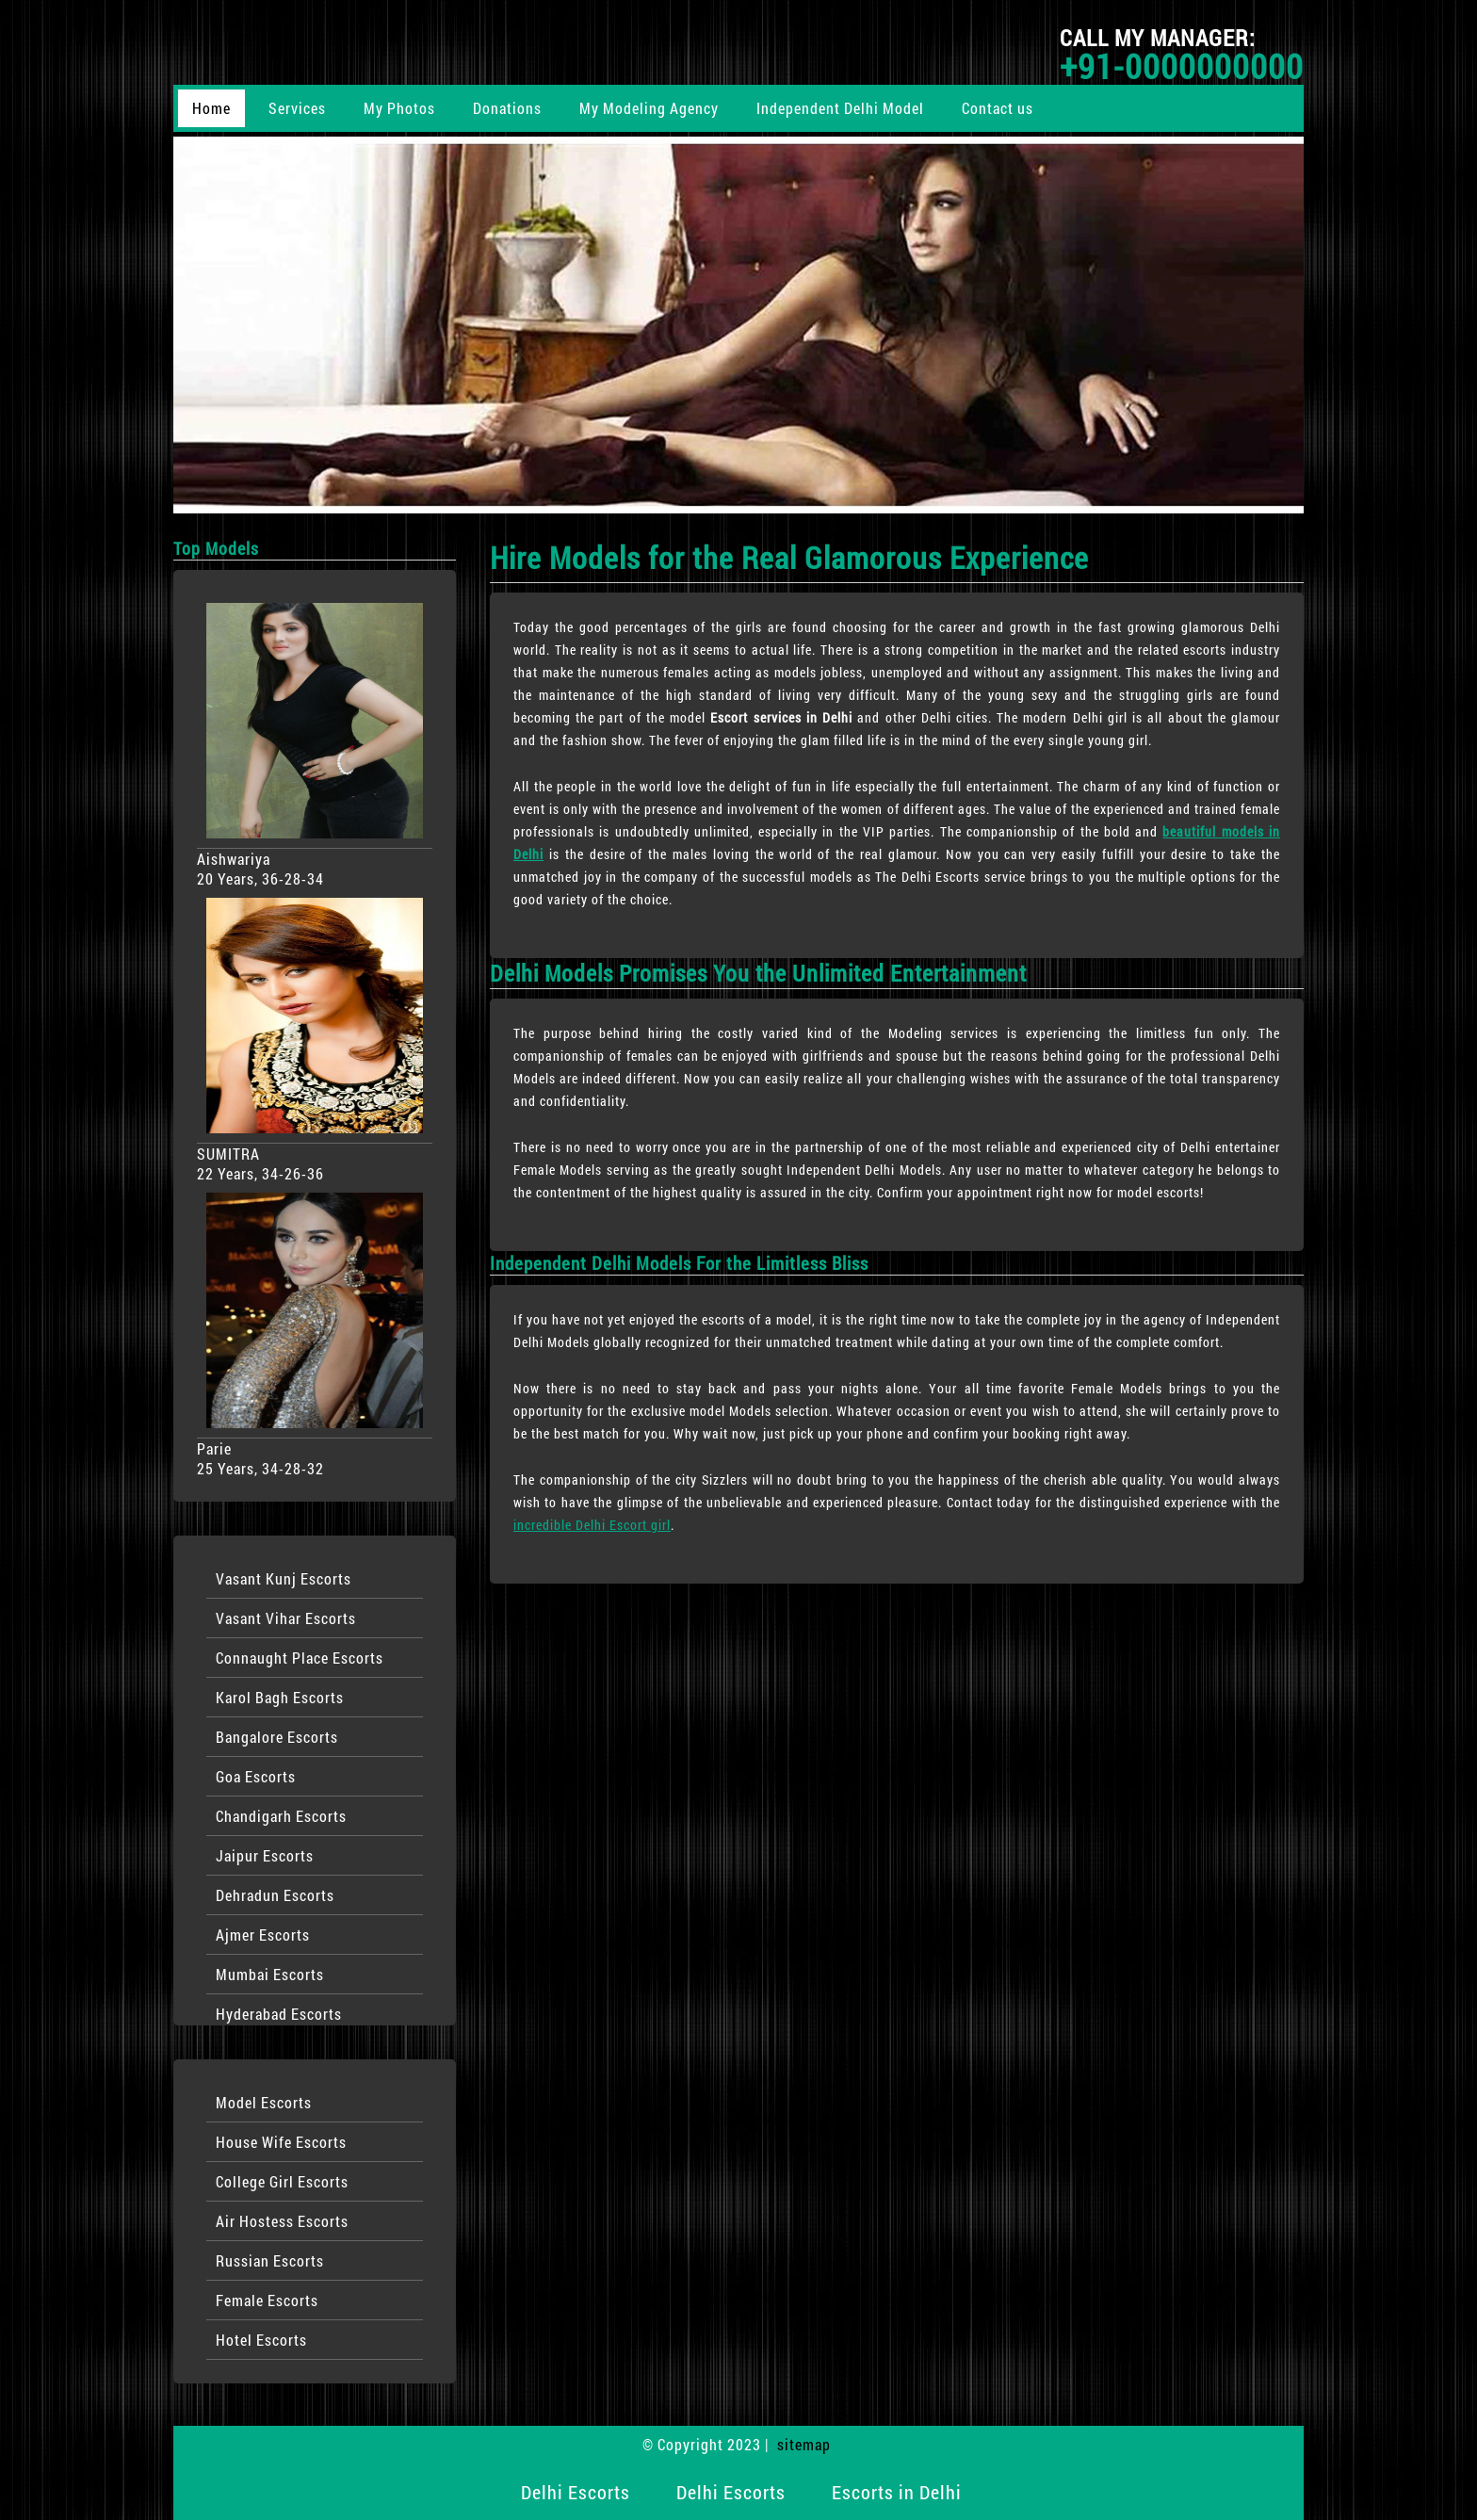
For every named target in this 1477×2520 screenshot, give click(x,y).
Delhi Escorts (575, 2491)
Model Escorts (264, 2102)
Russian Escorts (270, 2260)
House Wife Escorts (281, 2142)
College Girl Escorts (282, 2181)
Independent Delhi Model (840, 108)
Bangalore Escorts (277, 1737)
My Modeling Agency (649, 108)
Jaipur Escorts (265, 1855)
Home (211, 108)
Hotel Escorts (261, 2339)
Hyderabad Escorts (279, 2014)
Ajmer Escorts (263, 1934)
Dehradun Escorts (275, 1895)
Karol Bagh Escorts (280, 1697)
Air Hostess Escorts (282, 2221)
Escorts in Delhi (897, 2491)
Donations (507, 108)
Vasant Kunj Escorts (283, 1578)
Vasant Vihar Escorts (286, 1618)
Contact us (997, 108)
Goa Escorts (256, 1776)
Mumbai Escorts (270, 1974)
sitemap (804, 2444)
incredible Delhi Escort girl (592, 1525)
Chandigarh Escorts (281, 1816)
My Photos (399, 108)
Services (297, 108)
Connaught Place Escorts (299, 1657)
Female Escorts (267, 2300)
